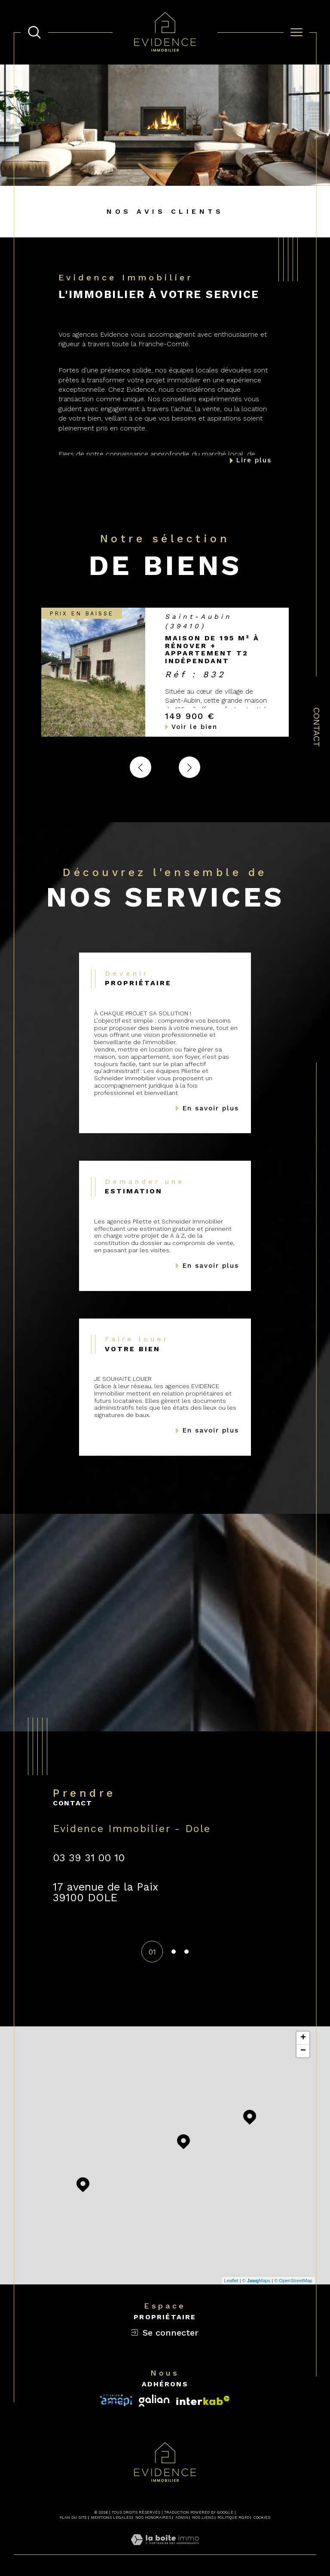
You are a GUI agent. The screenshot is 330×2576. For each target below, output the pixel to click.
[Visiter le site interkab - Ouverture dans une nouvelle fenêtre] (116, 2400)
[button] (189, 767)
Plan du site (73, 2517)
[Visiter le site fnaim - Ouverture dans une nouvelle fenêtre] (203, 2400)
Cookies (262, 2517)
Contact (317, 727)
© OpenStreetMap (293, 2280)
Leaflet (231, 2280)
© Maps (256, 2280)
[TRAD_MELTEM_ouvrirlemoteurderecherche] (34, 32)
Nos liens (203, 2517)
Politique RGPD (233, 2517)
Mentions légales (111, 2517)
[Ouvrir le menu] (296, 32)
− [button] (303, 2050)
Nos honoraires (153, 2517)
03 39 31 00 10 (89, 1858)
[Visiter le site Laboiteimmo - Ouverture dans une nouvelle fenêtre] (165, 2549)
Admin (181, 2517)
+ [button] (303, 2038)
